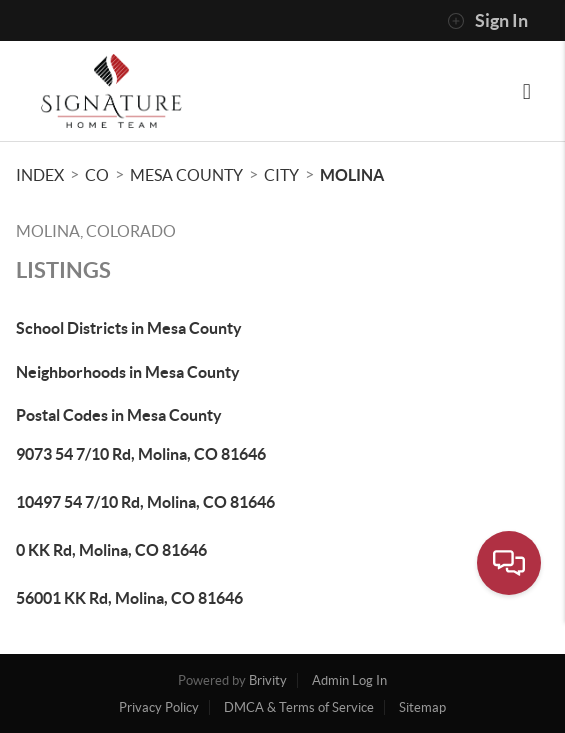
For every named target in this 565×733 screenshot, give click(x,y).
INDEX (40, 175)
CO (97, 175)
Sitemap (422, 707)
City (281, 175)
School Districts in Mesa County (129, 328)
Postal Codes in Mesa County (119, 415)
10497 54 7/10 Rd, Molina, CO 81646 (145, 502)
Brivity (268, 680)
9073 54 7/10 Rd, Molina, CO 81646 (141, 454)
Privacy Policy (159, 707)
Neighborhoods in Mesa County (128, 372)
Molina (352, 175)
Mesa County (186, 175)
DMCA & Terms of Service (299, 707)
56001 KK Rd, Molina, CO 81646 (129, 598)
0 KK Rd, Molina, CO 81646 (111, 550)
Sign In (487, 21)
